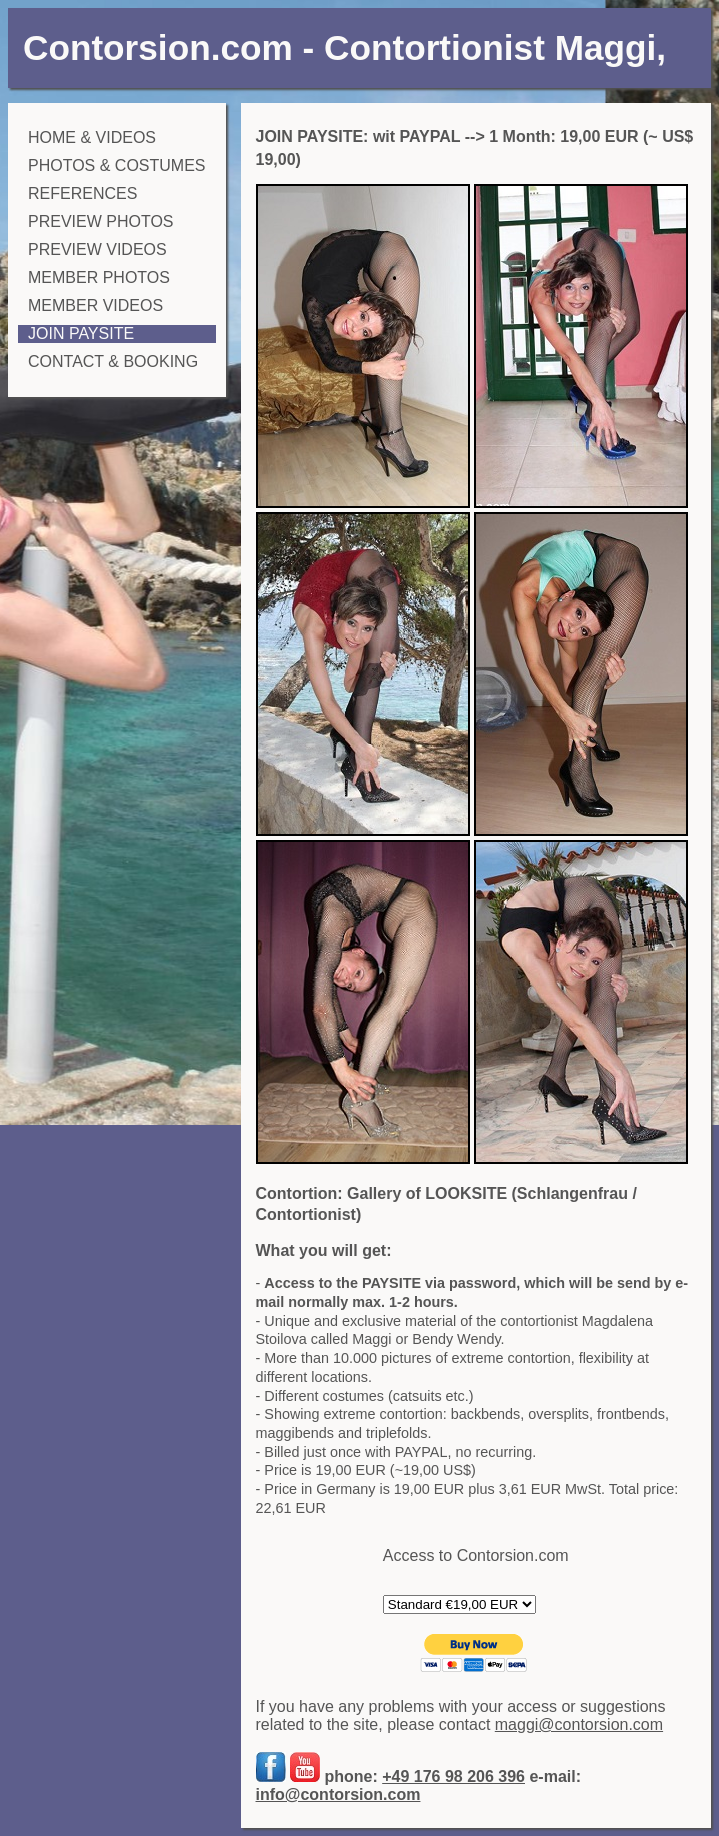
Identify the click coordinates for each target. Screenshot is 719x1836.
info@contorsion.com (338, 1794)
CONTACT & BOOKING (113, 361)
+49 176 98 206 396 (453, 1776)
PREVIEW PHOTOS (101, 221)
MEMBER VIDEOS (95, 305)
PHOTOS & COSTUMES (117, 165)
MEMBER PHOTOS (99, 277)
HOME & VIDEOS (92, 137)
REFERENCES (82, 193)
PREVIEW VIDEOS (97, 249)
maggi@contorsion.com (579, 1724)
